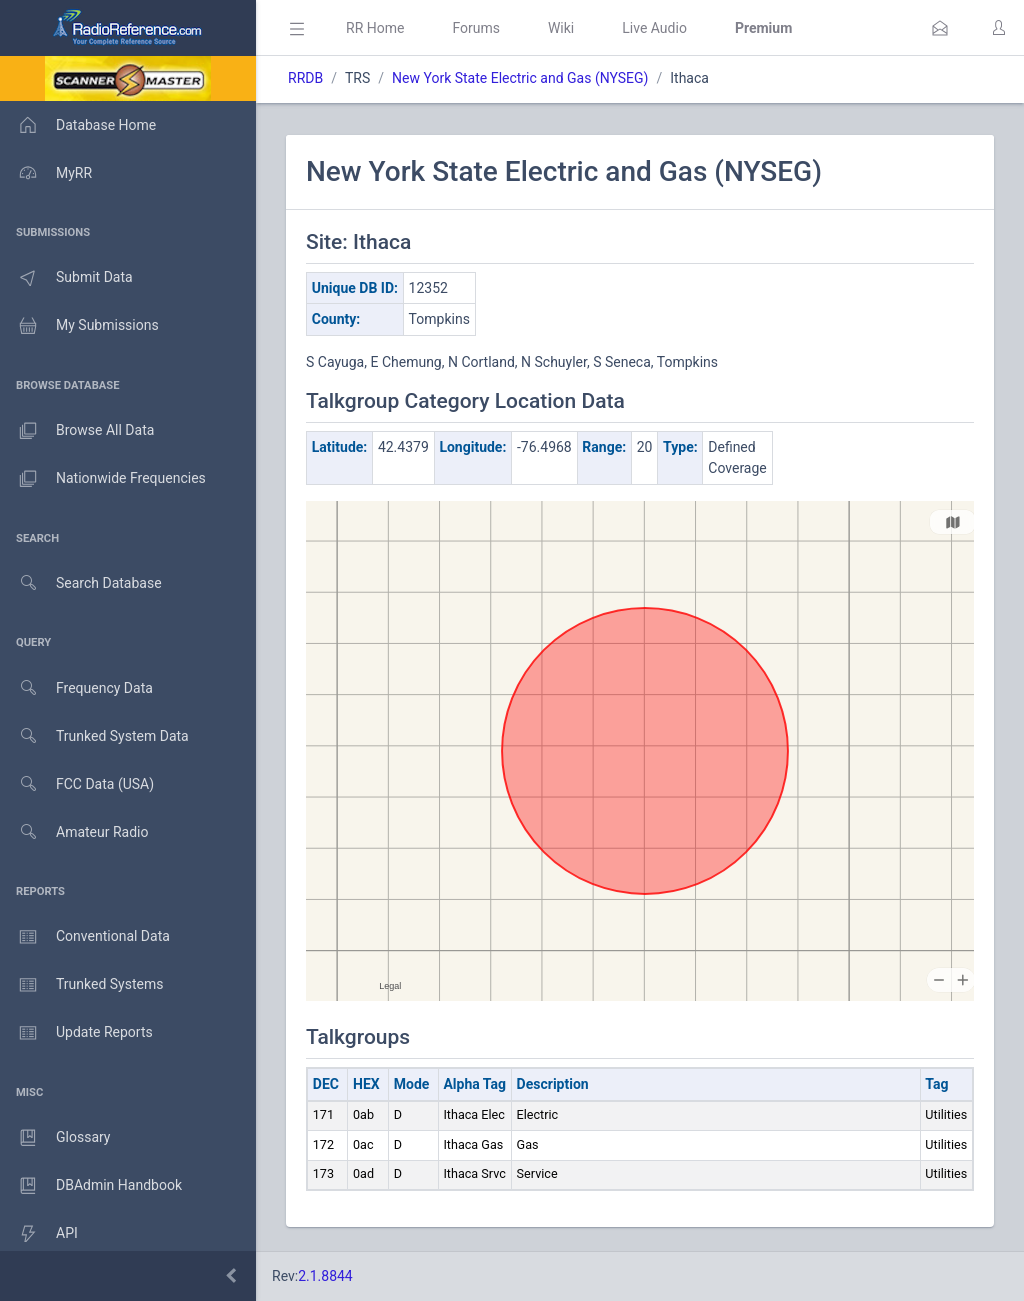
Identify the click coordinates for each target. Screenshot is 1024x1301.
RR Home (375, 28)
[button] (940, 28)
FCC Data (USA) (77, 784)
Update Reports (76, 1033)
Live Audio (654, 28)
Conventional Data (85, 937)
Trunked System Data (94, 736)
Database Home (78, 125)
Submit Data (66, 278)
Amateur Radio (74, 832)
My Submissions (79, 326)
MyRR (46, 173)
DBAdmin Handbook (91, 1186)
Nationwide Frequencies (103, 479)
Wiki (561, 28)
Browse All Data (77, 431)
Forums (476, 28)
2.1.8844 (325, 1276)
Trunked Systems (81, 985)
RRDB (305, 78)
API (39, 1234)
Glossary (55, 1138)
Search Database (81, 583)
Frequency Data (76, 688)
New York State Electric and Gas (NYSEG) (520, 78)
